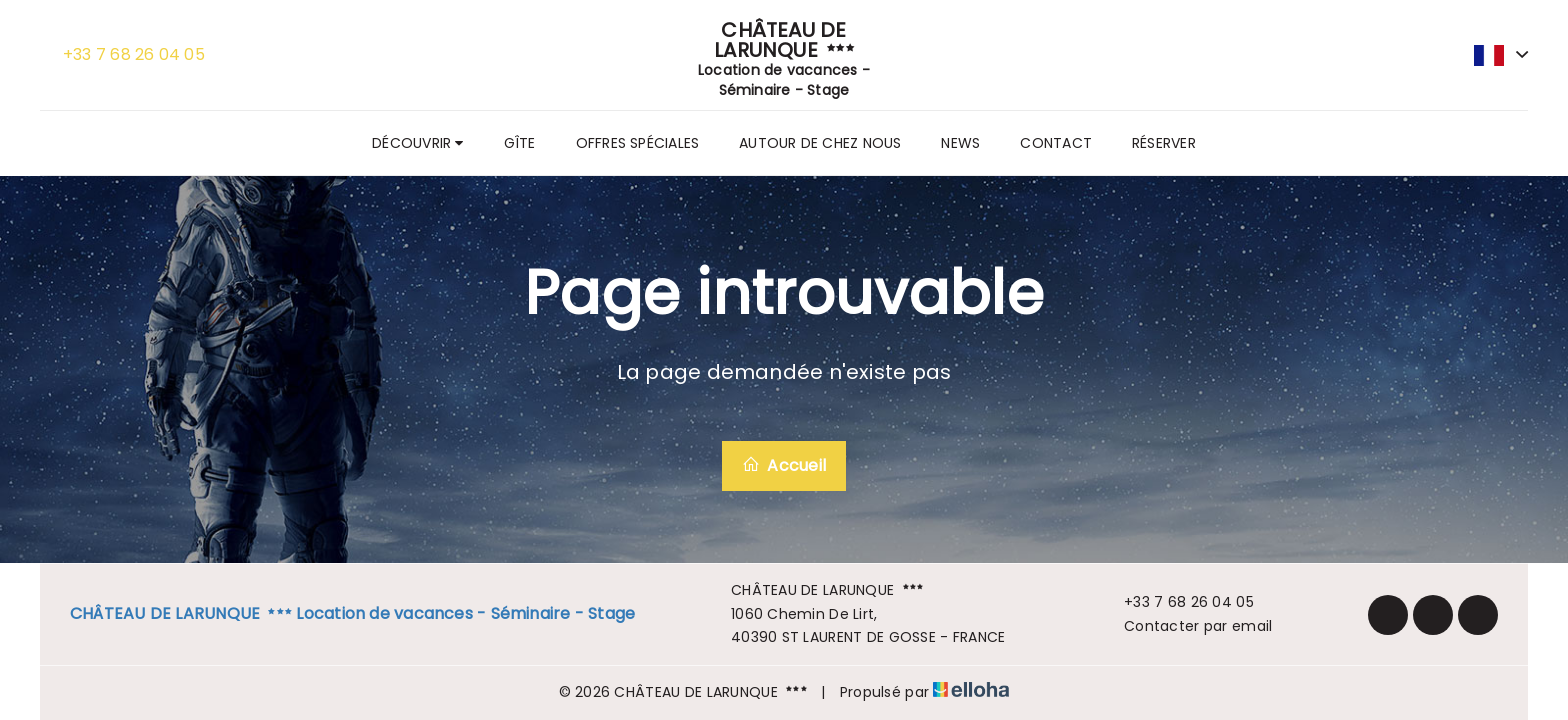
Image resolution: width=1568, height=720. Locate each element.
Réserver (1164, 143)
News (960, 143)
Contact (1056, 143)
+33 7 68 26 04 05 (1177, 602)
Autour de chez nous (820, 143)
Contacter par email (1186, 626)
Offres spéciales (638, 143)
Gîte (520, 143)
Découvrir (417, 143)
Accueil (784, 465)
